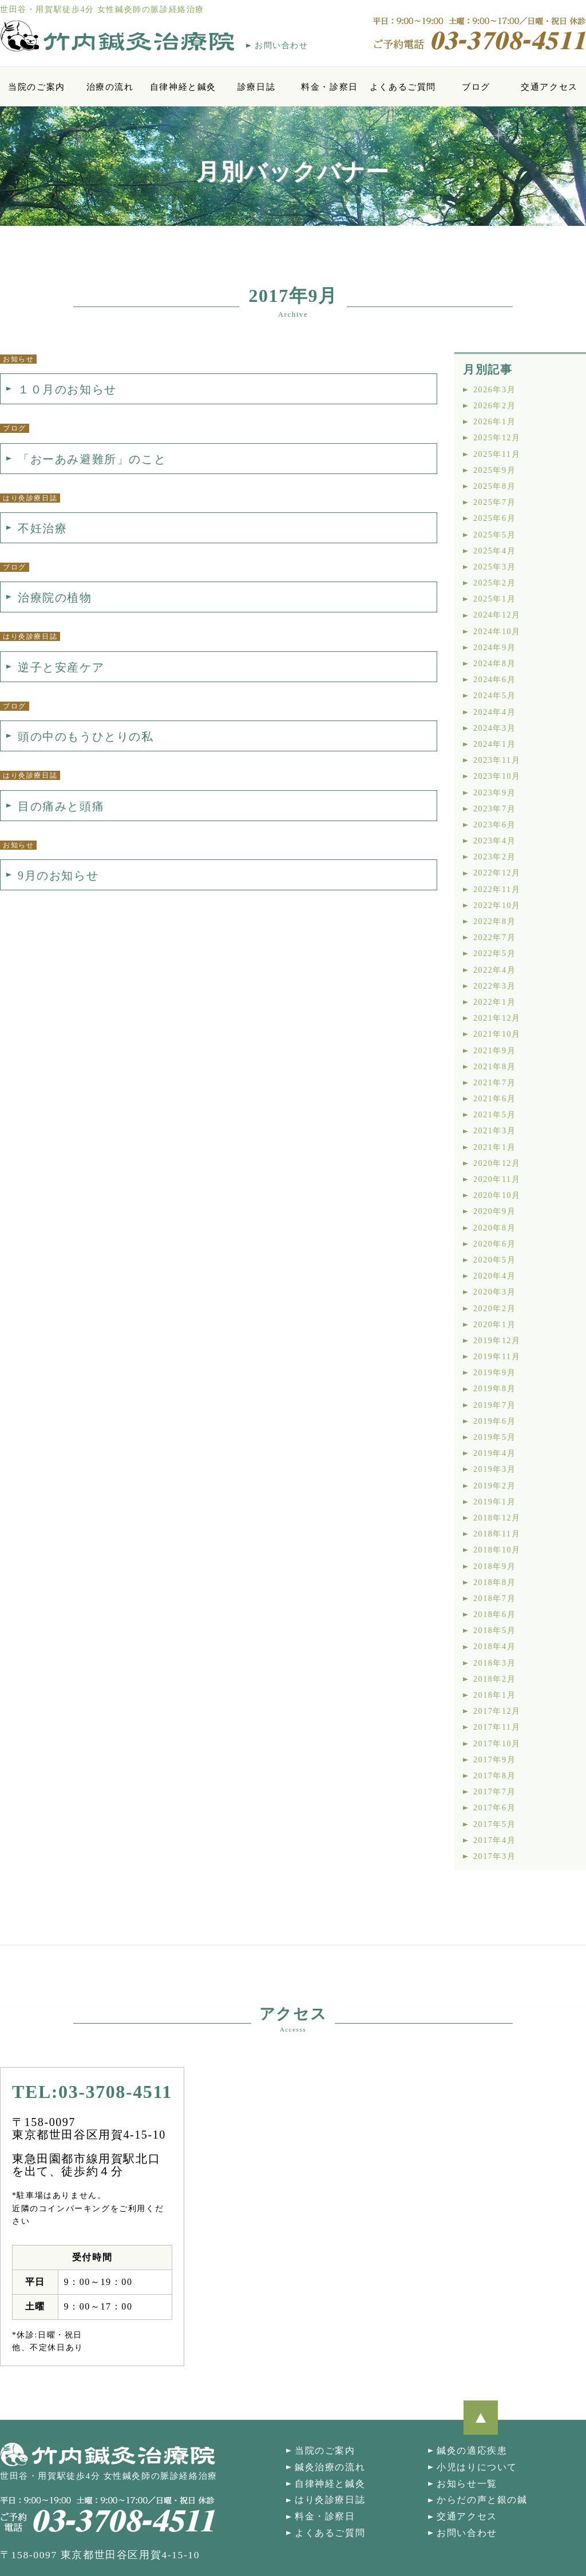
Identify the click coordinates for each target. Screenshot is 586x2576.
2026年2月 (494, 405)
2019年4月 (494, 1453)
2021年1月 (494, 1147)
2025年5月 (494, 535)
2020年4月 (494, 1276)
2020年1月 (494, 1324)
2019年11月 (496, 1356)
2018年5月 (494, 1630)
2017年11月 (496, 1727)
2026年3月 (494, 389)
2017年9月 (494, 1759)
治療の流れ (110, 86)
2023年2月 (494, 857)
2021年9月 (494, 1050)
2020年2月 (494, 1308)
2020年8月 (494, 1228)
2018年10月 (497, 1550)
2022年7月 (494, 937)
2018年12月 (497, 1518)
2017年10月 (497, 1743)
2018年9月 (494, 1566)
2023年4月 (494, 841)
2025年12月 (497, 437)
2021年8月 (494, 1066)
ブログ (476, 86)
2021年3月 (494, 1130)
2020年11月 (496, 1179)
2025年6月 (494, 518)
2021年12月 (497, 1018)
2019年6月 (494, 1421)
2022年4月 (494, 970)
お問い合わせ (281, 45)
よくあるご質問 (403, 86)
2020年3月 (494, 1292)
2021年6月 (494, 1098)
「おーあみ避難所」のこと (92, 459)
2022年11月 (496, 889)
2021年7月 (494, 1082)
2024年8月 (494, 663)
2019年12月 (497, 1340)
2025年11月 (496, 454)
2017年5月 (494, 1824)
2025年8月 (494, 486)
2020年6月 (494, 1244)
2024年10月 (497, 631)
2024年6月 (494, 679)
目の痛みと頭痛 (61, 806)
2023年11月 (496, 760)
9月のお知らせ (58, 875)
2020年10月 (497, 1195)
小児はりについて (477, 2467)
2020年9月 (494, 1211)
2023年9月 (494, 793)
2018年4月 (494, 1646)
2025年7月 (494, 502)
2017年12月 (497, 1711)
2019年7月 (494, 1405)
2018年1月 (494, 1695)
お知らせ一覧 (467, 2484)
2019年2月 (494, 1486)
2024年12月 (497, 615)
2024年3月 (494, 728)
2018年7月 (494, 1598)
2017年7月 (494, 1791)
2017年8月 (494, 1775)
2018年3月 (494, 1663)
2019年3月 (494, 1469)
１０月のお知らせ (67, 389)
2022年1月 (494, 1002)
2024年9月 (494, 647)
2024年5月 (494, 695)
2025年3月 (494, 567)
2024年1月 (494, 744)
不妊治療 (42, 528)
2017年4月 (494, 1840)
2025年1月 (494, 599)
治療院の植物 (55, 597)
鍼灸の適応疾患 (472, 2450)
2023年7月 (494, 809)
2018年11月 (496, 1534)
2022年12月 (497, 873)
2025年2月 (494, 583)
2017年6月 (494, 1807)
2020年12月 (497, 1163)
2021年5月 (494, 1114)
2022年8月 (494, 921)
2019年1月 (494, 1502)
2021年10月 (497, 1034)
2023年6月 (494, 825)
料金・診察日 (329, 86)
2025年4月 (494, 551)
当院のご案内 (36, 86)
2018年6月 (494, 1614)
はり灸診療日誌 (330, 2500)
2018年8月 (494, 1582)
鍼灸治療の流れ (330, 2467)
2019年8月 (494, 1388)
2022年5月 (494, 953)
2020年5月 (494, 1260)
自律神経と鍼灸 (183, 86)
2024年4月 (494, 712)
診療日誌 (256, 86)
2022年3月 (494, 986)
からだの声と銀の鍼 (482, 2500)
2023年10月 (497, 776)
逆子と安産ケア (61, 667)
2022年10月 (497, 905)
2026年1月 (494, 421)
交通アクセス (549, 86)
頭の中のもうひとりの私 (86, 736)
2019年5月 (494, 1437)
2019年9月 (494, 1372)
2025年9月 (494, 470)
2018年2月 (494, 1679)
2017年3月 (494, 1856)
